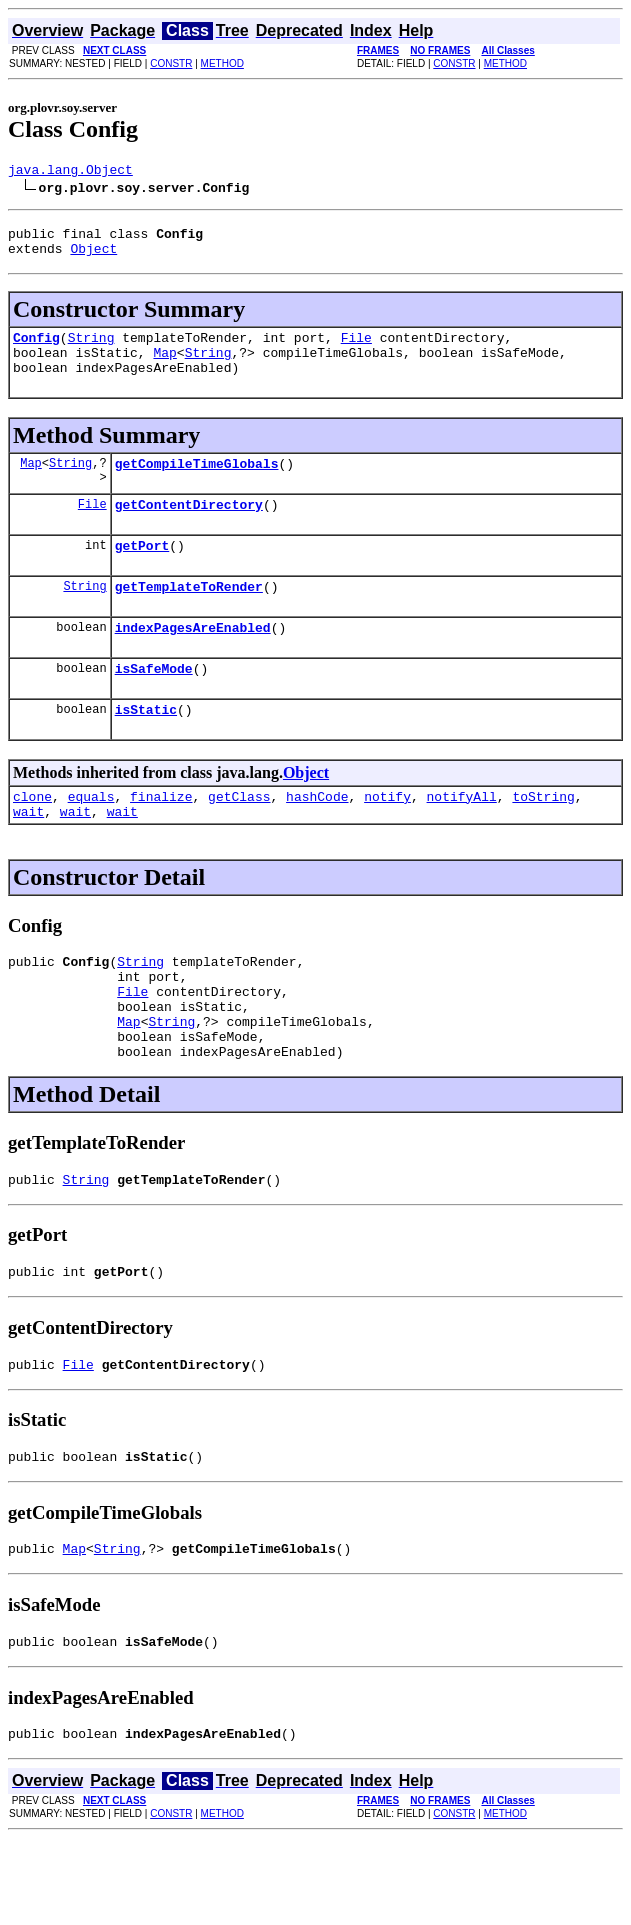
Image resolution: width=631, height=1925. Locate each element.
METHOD (222, 63)
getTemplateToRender (189, 616)
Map (164, 367)
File (356, 349)
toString (543, 838)
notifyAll (462, 838)
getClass (239, 838)
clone (32, 838)
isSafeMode (154, 704)
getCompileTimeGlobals (197, 484)
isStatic (146, 748)
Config (36, 349)
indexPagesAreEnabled (193, 660)
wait (28, 856)
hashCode (317, 838)
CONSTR (171, 63)
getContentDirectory (189, 528)
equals (91, 838)
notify (387, 838)
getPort (142, 572)
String (91, 349)
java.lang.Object (70, 172)
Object (93, 257)
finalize (161, 838)
